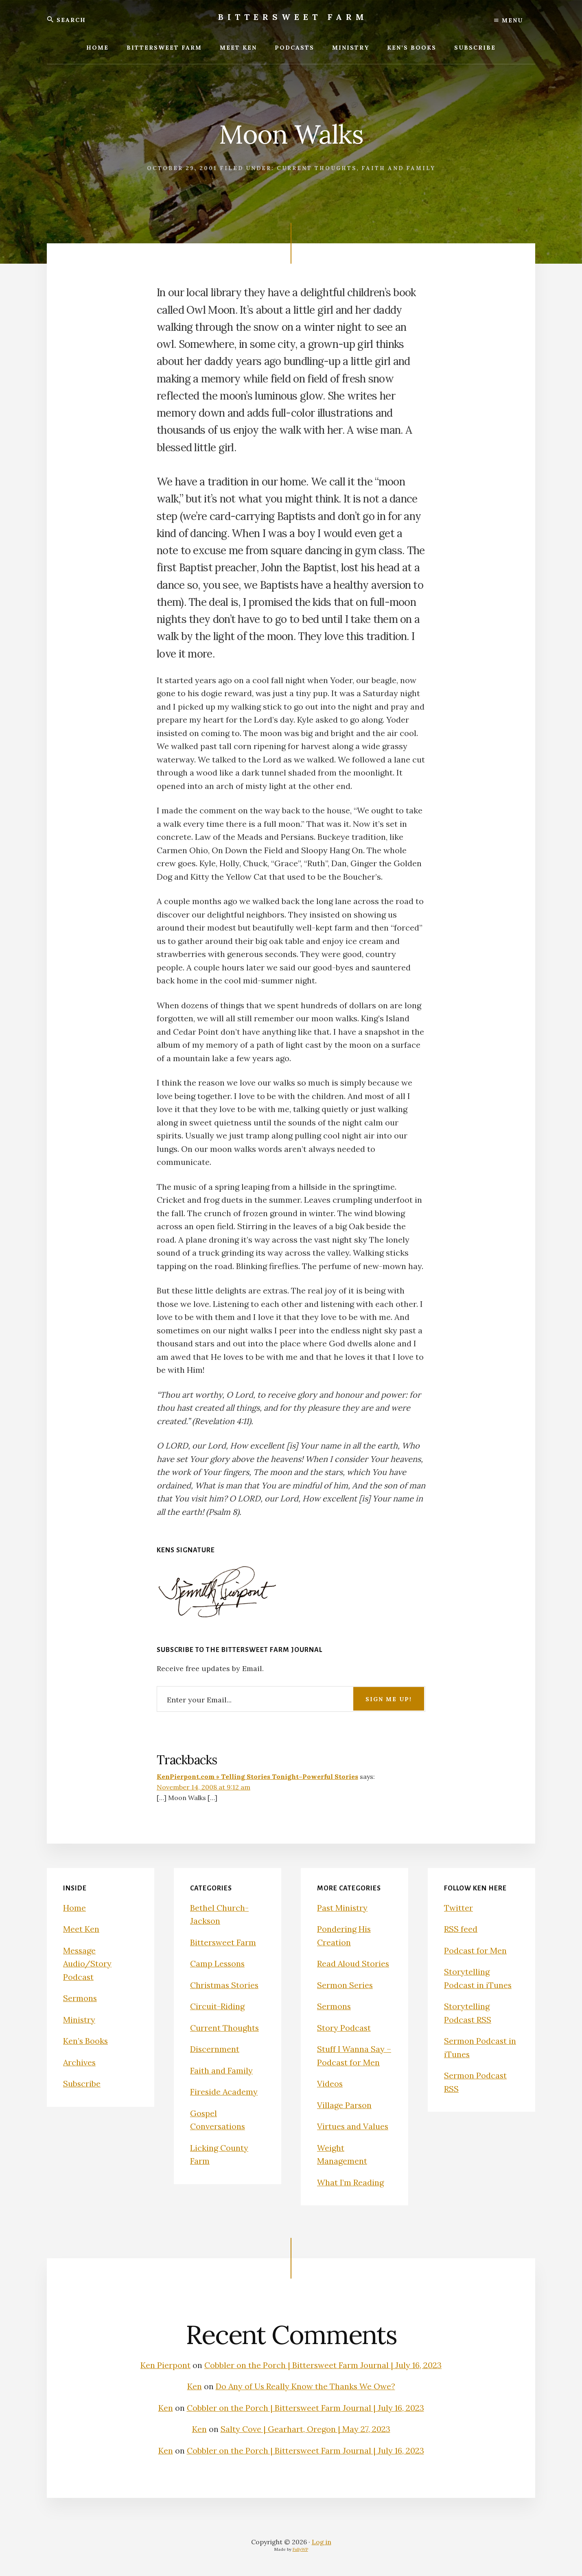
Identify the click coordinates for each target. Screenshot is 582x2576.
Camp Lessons (218, 1963)
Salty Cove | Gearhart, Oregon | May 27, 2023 (305, 2429)
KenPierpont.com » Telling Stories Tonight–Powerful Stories (257, 1776)
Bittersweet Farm (293, 17)
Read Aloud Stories (353, 1963)
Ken (193, 2386)
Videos (330, 2083)
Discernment (215, 2049)
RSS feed (460, 1929)
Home (74, 1908)
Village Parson (344, 2105)
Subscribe (82, 2083)
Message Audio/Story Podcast (87, 1963)
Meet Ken (81, 1929)
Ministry (79, 2019)
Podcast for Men (475, 1950)
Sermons (80, 1998)
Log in (321, 2542)
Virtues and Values (353, 2126)
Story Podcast (344, 2028)
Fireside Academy (224, 2092)
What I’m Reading (351, 2182)
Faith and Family (398, 168)
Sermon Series (345, 1985)
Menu (508, 20)
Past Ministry (342, 1908)
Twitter (458, 1908)
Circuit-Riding (217, 2006)
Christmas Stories (225, 1985)
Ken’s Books (86, 2041)
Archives (79, 2062)
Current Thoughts (317, 168)
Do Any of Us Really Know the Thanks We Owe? (305, 2386)
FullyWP (300, 2549)
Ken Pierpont (165, 2365)
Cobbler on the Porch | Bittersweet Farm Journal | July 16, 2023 (323, 2365)
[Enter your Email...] (291, 1699)
